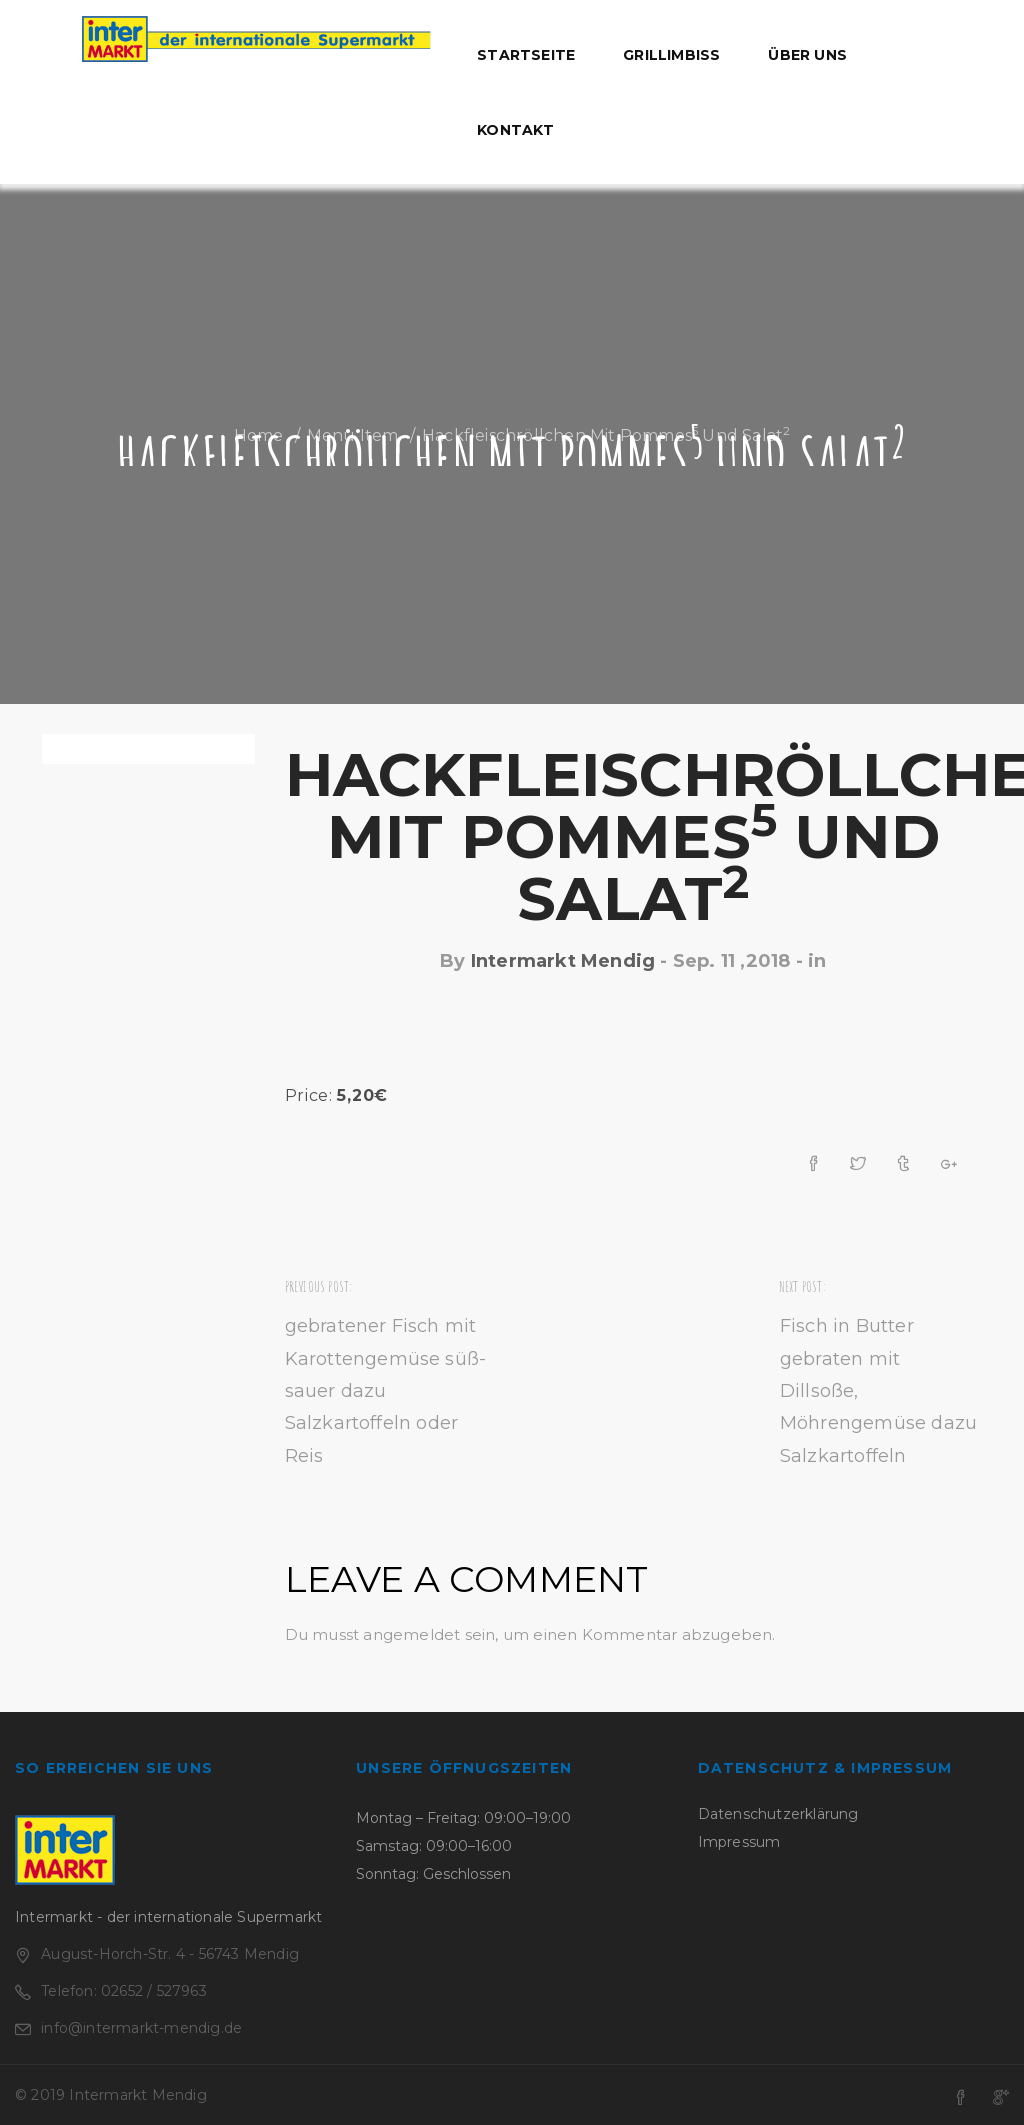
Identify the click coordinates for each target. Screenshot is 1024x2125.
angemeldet (411, 1634)
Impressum (739, 1842)
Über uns (807, 55)
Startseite (526, 55)
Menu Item (353, 435)
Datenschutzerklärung (778, 1814)
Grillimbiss (671, 55)
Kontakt (515, 130)
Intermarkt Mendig (563, 961)
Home (259, 435)
